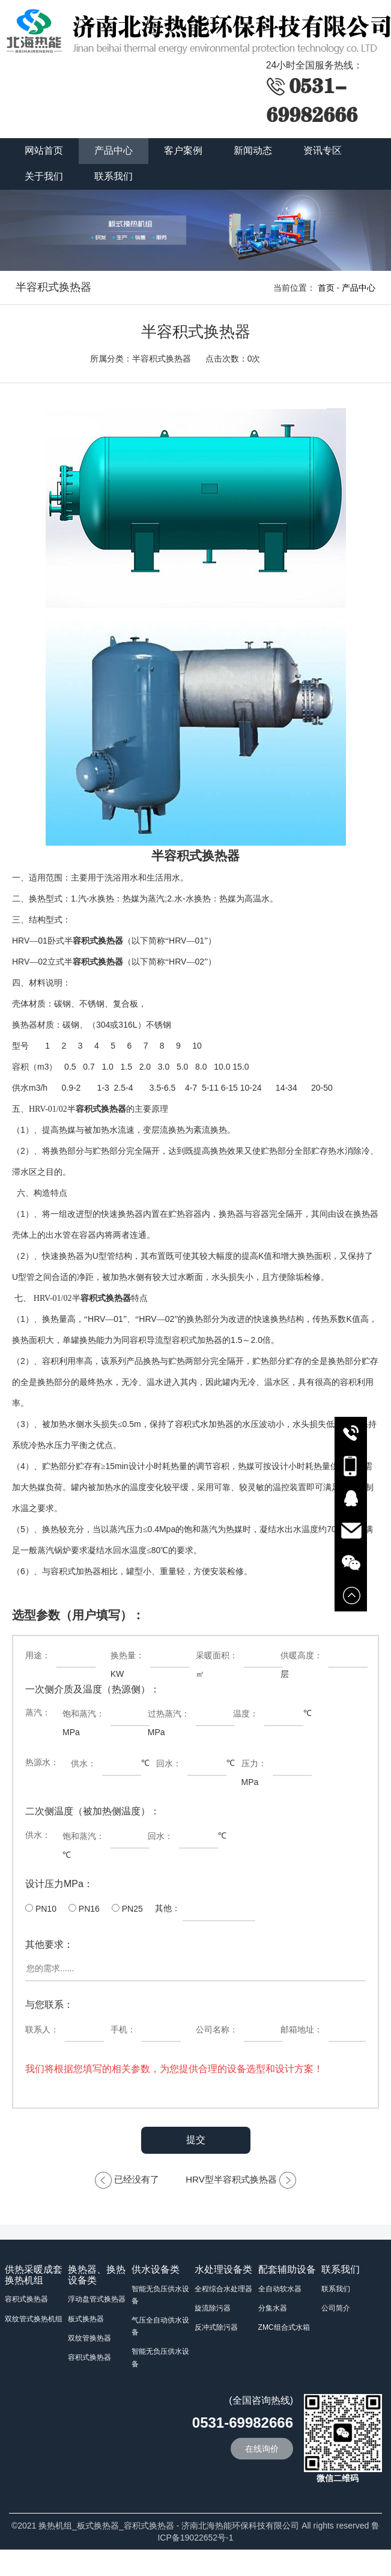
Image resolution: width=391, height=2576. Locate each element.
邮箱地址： (301, 2029)
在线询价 (262, 2448)
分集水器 (272, 2308)
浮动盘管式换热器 (97, 2299)
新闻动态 (253, 150)
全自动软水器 (280, 2289)
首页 (326, 287)
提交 (195, 2140)
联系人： (42, 2029)
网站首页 (44, 150)
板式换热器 (86, 2319)
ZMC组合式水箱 (284, 2327)
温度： (245, 1713)
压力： (254, 1763)
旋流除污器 (213, 2308)
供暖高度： (301, 1655)
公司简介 (335, 2308)
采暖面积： (217, 1655)
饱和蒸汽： (83, 1713)
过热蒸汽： (169, 1713)
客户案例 (183, 150)
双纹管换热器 (89, 2338)
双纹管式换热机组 (33, 2319)
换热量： (127, 1655)
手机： (123, 2029)
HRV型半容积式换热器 (231, 2179)
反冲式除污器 (216, 2327)
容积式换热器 (26, 2299)
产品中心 (113, 150)
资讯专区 (322, 150)
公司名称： (217, 2029)
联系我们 (113, 176)
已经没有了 (136, 2179)
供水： (83, 1763)
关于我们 (44, 176)
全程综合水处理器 (223, 2289)
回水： (168, 1763)
